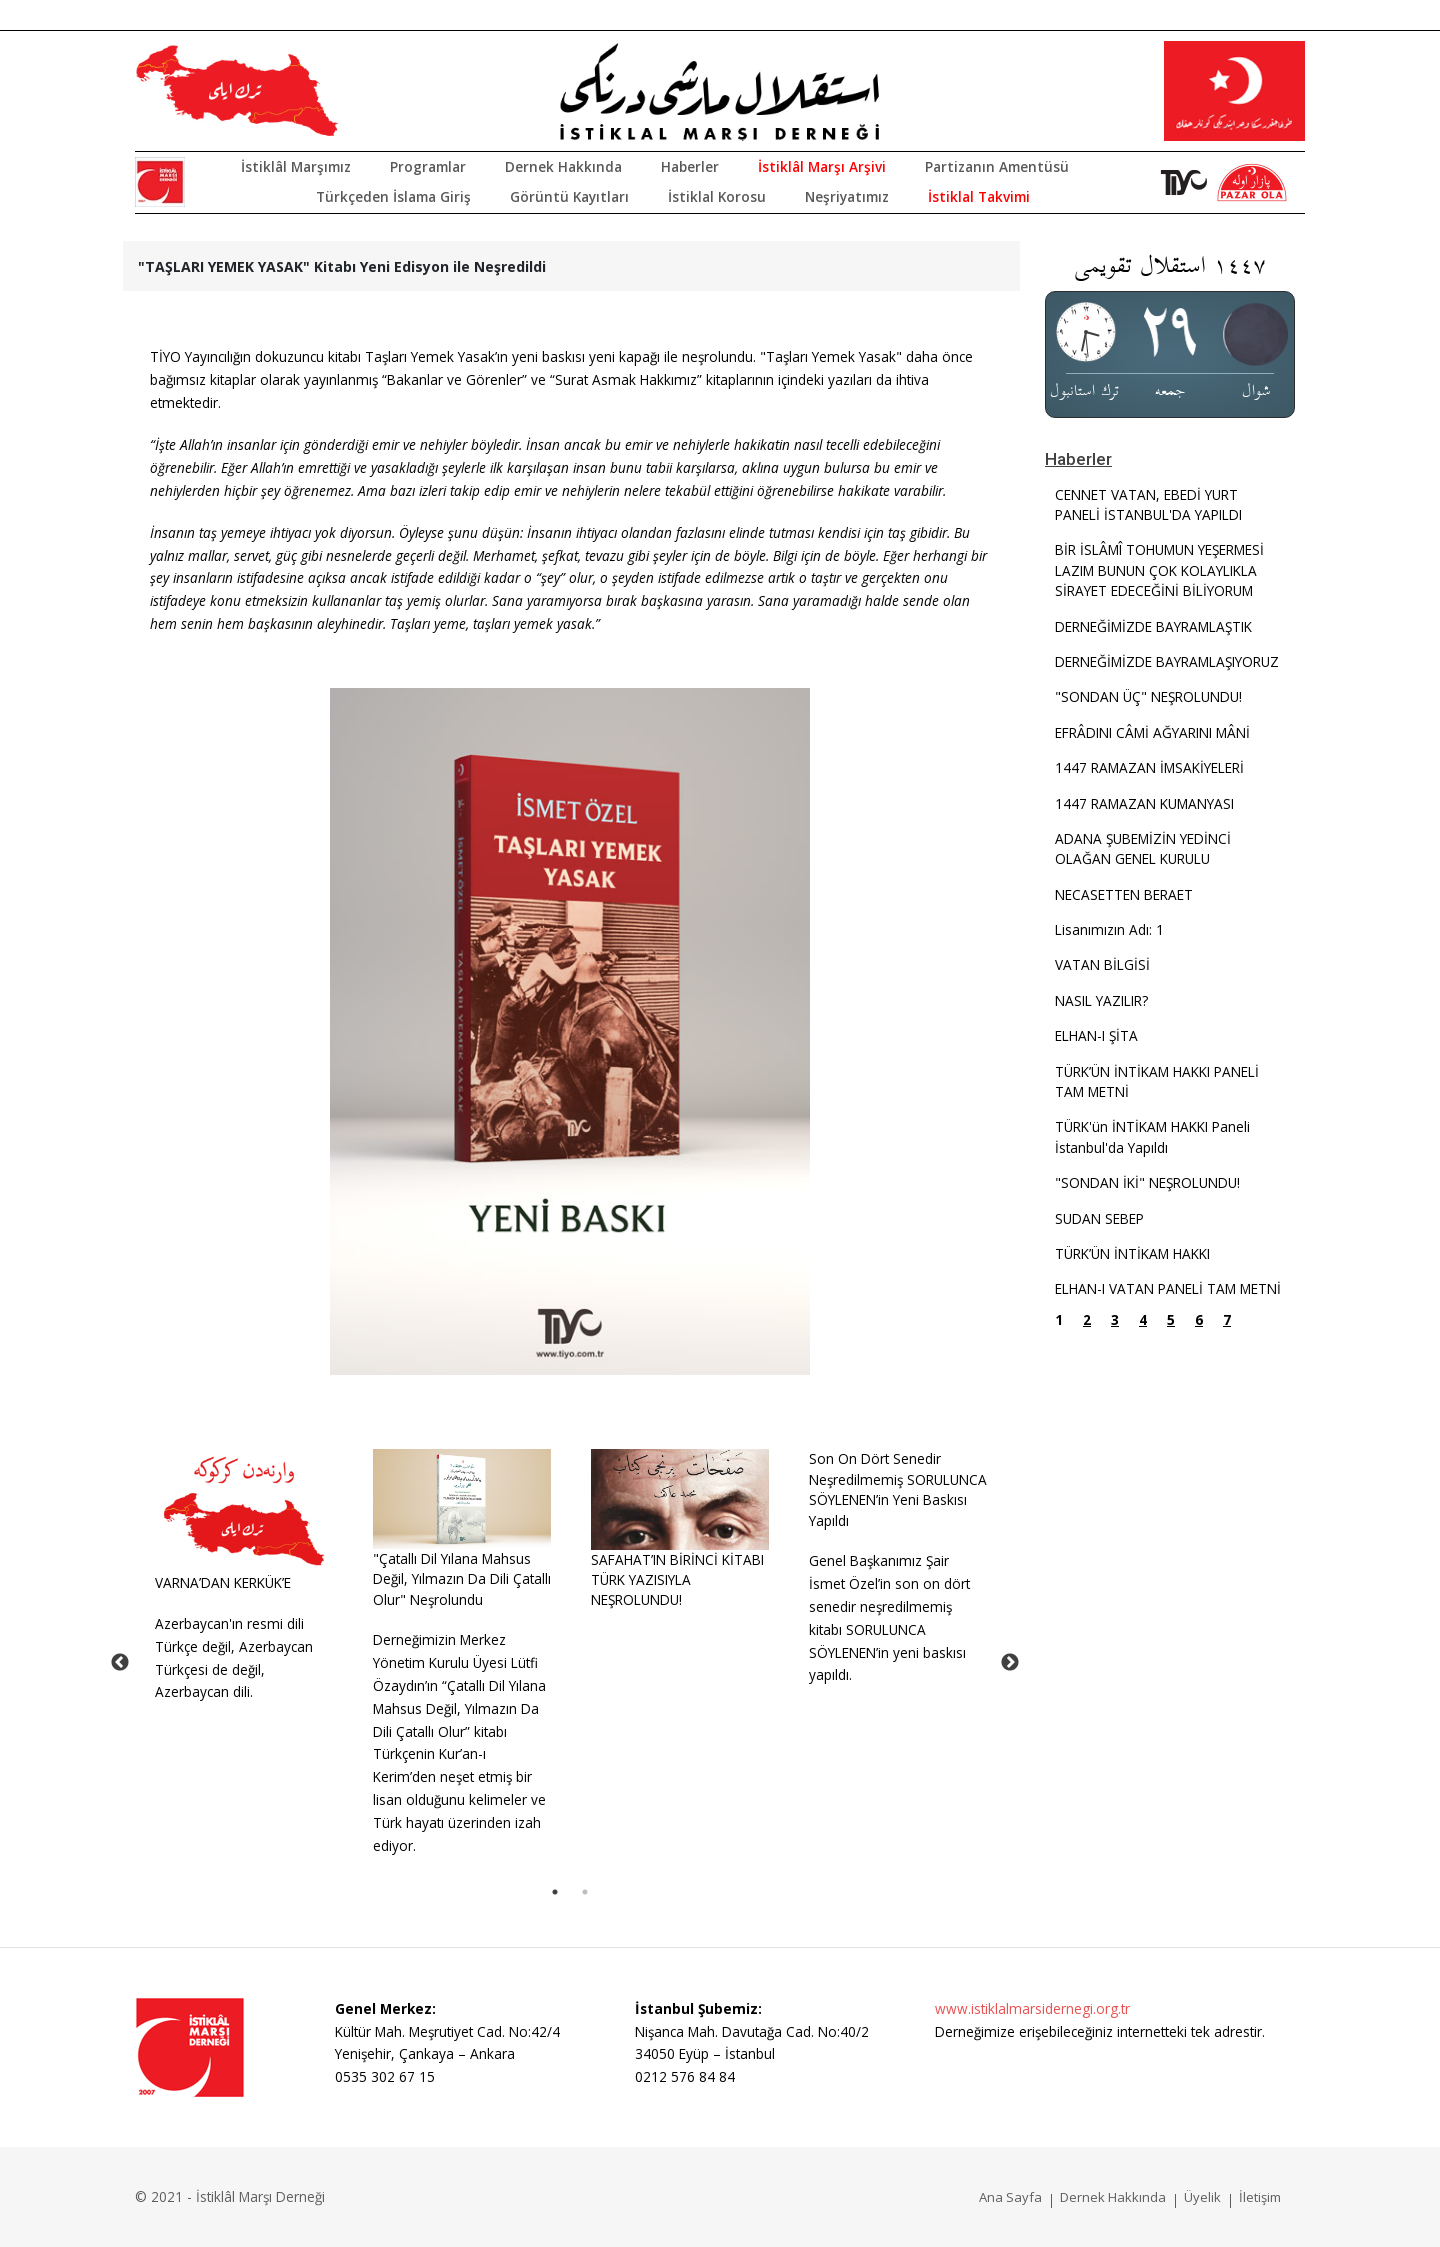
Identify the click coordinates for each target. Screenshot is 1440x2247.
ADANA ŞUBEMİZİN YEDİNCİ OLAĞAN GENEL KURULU (1143, 848)
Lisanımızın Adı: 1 (1109, 929)
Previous (120, 1663)
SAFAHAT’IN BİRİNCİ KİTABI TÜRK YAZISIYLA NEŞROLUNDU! (677, 1580)
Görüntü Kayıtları (569, 196)
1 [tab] (555, 1892)
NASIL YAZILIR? (1101, 1000)
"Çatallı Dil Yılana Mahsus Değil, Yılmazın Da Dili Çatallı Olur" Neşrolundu (462, 1579)
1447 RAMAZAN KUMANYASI (1144, 803)
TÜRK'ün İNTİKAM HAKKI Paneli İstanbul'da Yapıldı (1152, 1136)
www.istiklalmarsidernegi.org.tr (1032, 2008)
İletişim (1260, 2197)
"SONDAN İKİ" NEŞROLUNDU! (1147, 1182)
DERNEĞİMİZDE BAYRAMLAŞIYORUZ (1167, 661)
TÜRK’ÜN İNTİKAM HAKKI (1132, 1253)
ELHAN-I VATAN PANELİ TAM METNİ (1168, 1288)
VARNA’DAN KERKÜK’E (223, 1582)
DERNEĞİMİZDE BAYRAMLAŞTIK (1153, 626)
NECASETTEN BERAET (1124, 894)
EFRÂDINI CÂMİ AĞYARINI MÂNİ (1152, 732)
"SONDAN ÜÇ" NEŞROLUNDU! (1148, 696)
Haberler (690, 166)
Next (1010, 1663)
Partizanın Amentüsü (997, 166)
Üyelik (1202, 2197)
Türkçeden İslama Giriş (393, 196)
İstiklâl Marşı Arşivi (822, 166)
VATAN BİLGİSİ (1102, 964)
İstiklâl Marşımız (296, 166)
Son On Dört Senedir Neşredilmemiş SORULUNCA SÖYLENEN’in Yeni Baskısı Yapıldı (898, 1489)
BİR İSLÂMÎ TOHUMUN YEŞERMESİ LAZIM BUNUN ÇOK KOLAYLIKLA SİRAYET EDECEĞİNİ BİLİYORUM (1159, 570)
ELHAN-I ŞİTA (1096, 1035)
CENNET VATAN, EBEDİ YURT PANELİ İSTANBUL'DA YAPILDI (1148, 504)
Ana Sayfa (1010, 2197)
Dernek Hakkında (563, 166)
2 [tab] (585, 1892)
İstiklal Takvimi (979, 196)
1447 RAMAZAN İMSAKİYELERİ (1149, 767)
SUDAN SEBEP (1099, 1218)
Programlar (428, 166)
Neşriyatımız (847, 196)
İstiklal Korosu (717, 196)
